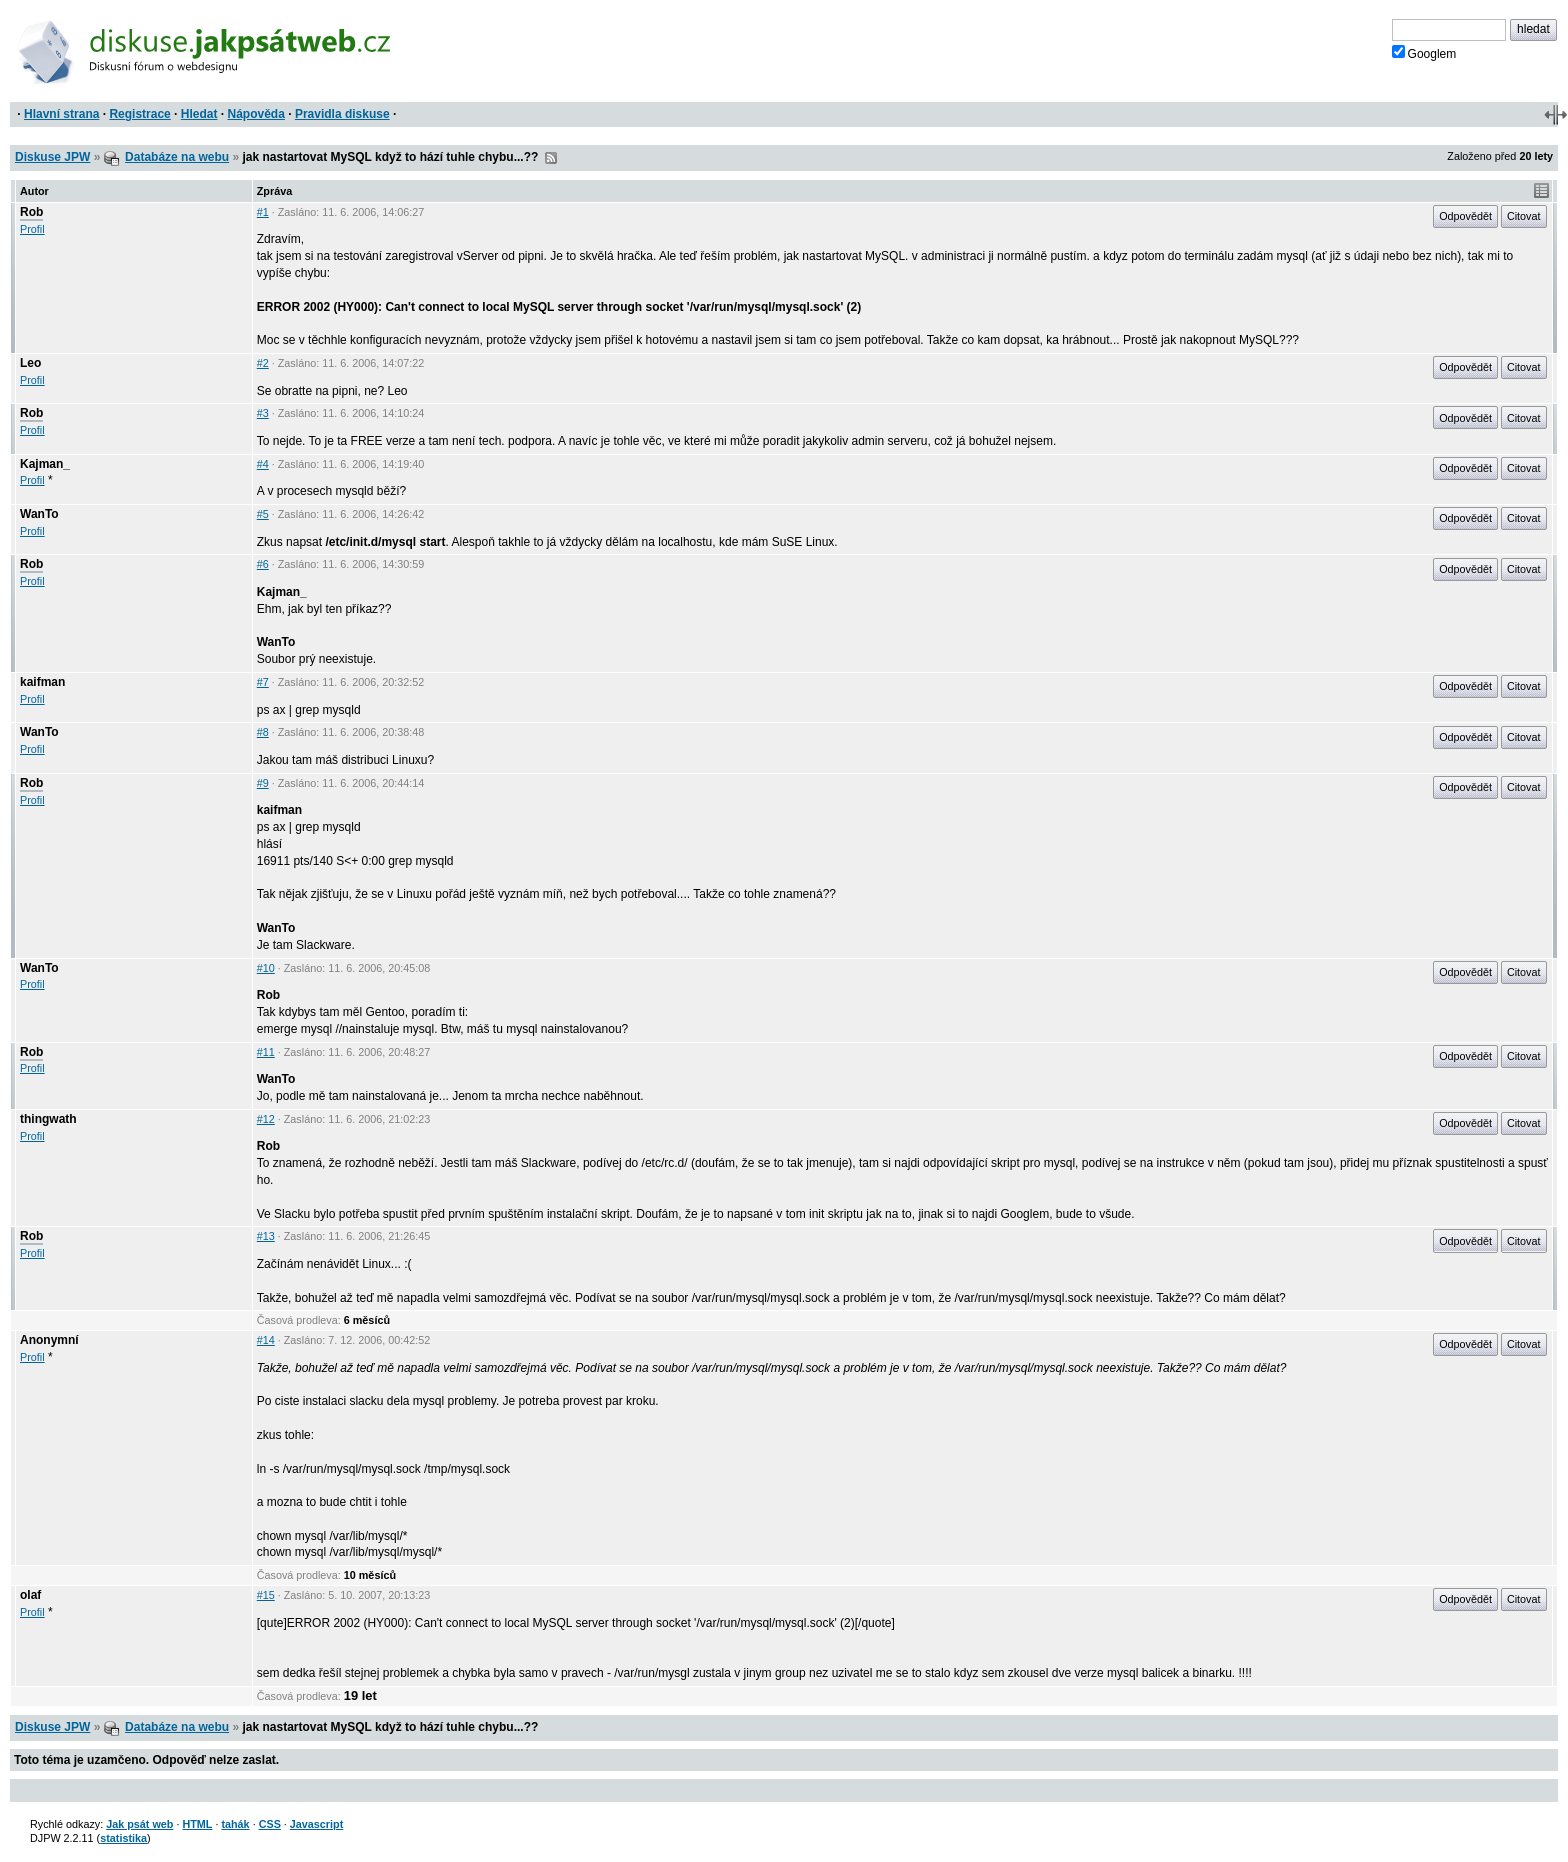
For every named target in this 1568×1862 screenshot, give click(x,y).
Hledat (199, 114)
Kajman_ (45, 464)
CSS (270, 1824)
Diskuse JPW (52, 157)
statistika (123, 1838)
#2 (263, 363)
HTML (197, 1824)
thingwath (48, 1119)
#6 (263, 564)
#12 (266, 1119)
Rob (31, 212)
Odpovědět (1465, 216)
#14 (266, 1340)
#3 (263, 413)
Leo (30, 363)
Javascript (316, 1824)
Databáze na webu (177, 157)
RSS (551, 158)
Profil (32, 229)
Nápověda (256, 114)
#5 (263, 514)
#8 (263, 732)
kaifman (42, 682)
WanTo (39, 514)
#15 (266, 1595)
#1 (263, 212)
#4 (263, 464)
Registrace (139, 114)
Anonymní (49, 1340)
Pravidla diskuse (342, 114)
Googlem (1424, 53)
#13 (266, 1236)
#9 (263, 783)
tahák (235, 1824)
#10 (266, 968)
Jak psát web (139, 1824)
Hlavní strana (61, 114)
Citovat (1524, 216)
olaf (30, 1595)
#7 (263, 682)
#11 (266, 1052)
